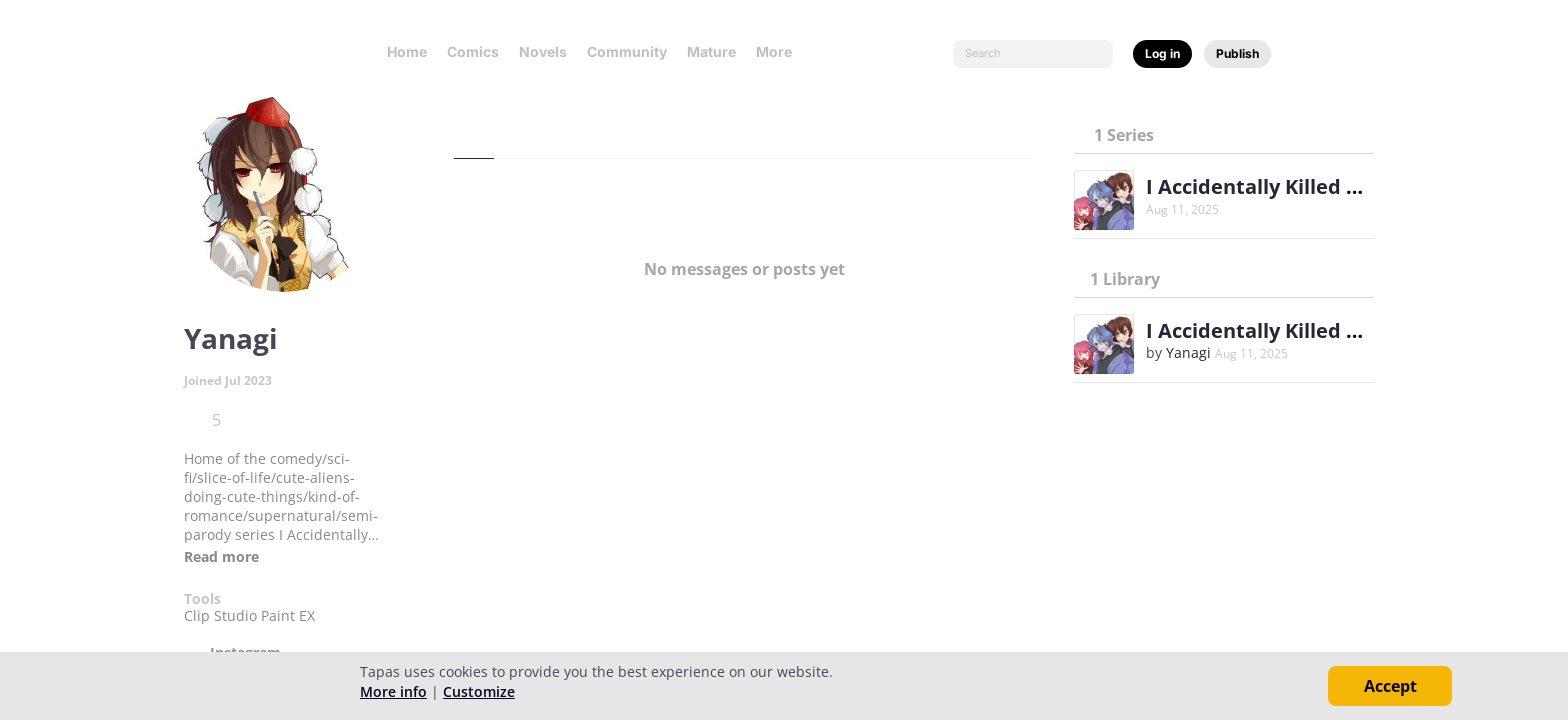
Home (407, 51)
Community (627, 51)
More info (393, 691)
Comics (473, 51)
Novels (543, 51)
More (780, 51)
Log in (1162, 53)
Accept (1390, 686)
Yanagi (1188, 352)
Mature (711, 51)
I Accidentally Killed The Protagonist (1325, 186)
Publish (1237, 53)
